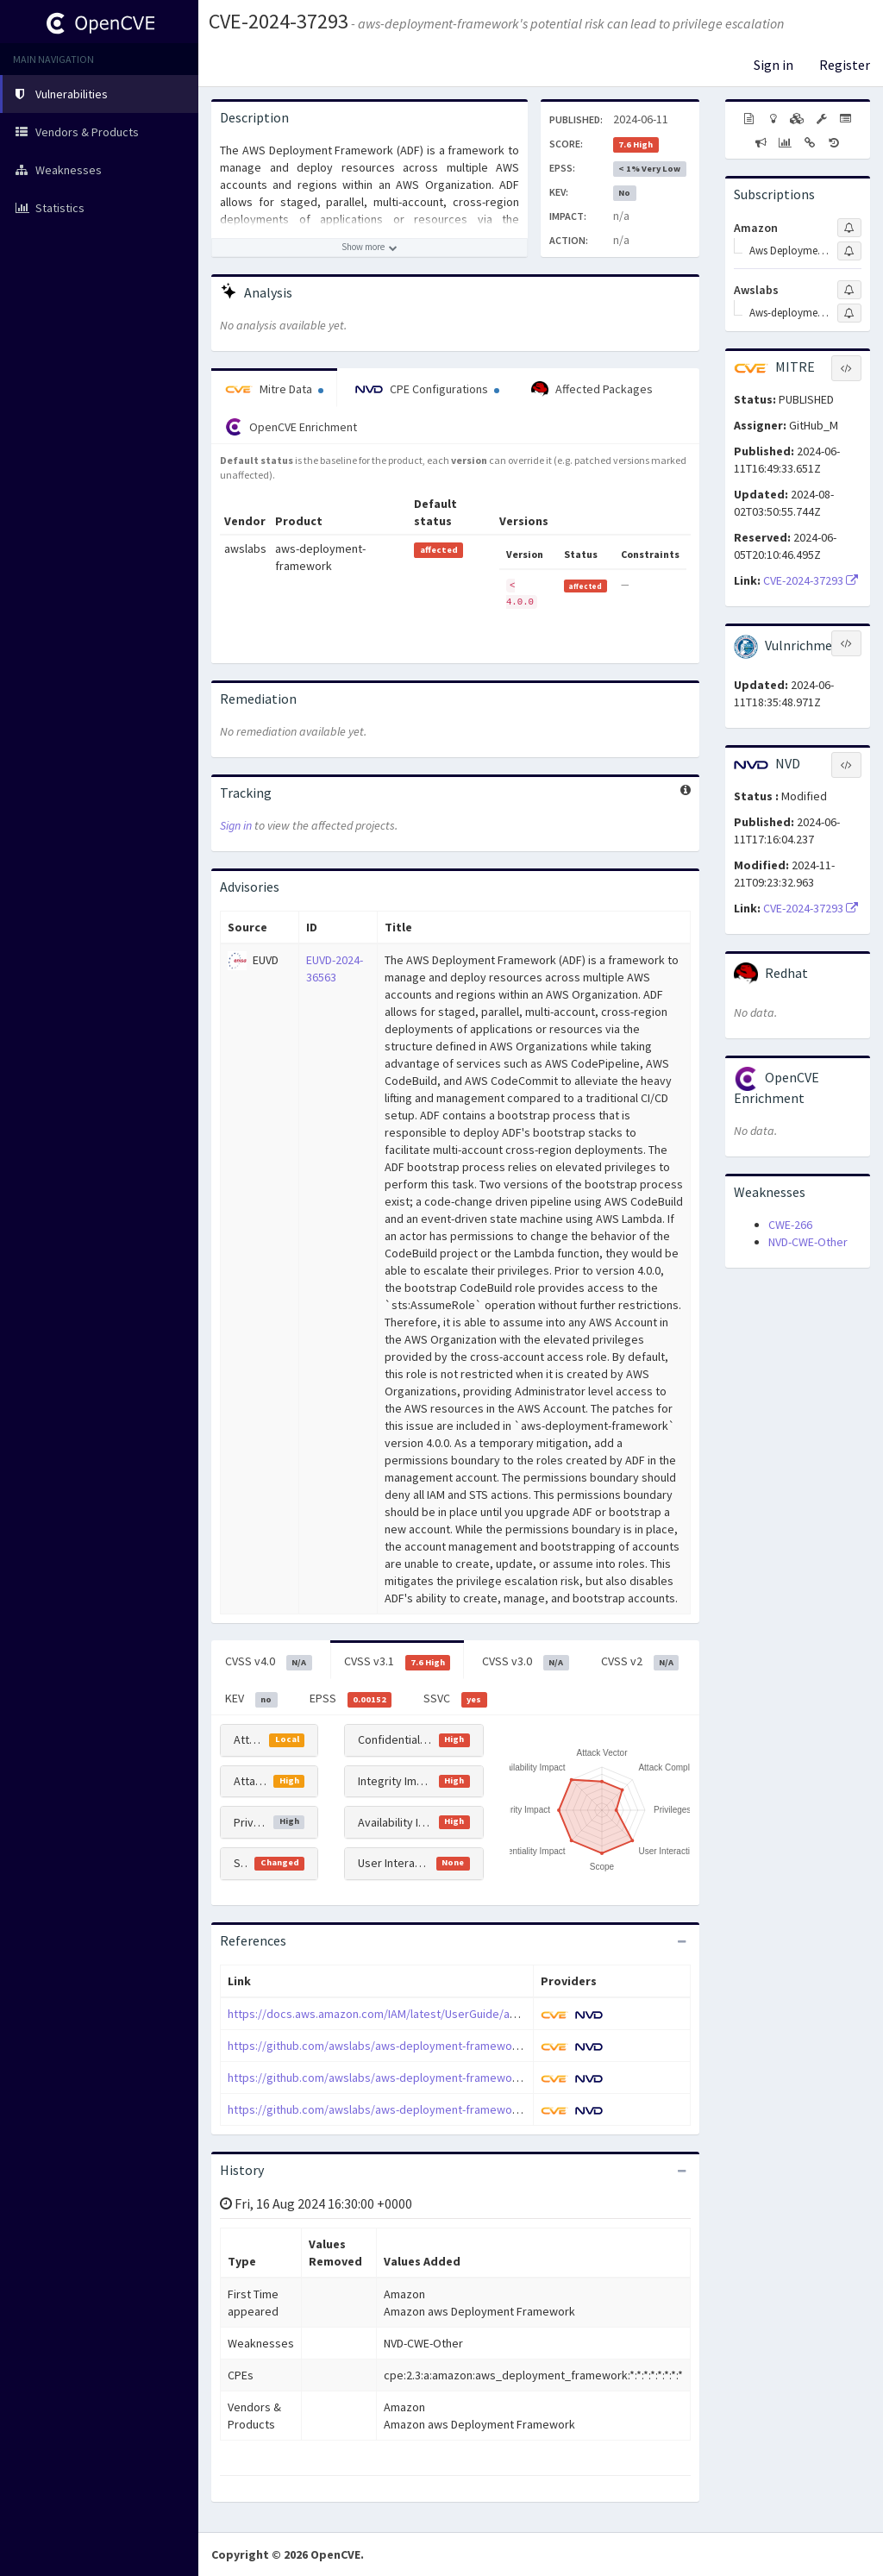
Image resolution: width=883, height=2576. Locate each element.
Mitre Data (274, 389)
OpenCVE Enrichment (291, 427)
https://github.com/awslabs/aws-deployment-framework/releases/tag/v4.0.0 (428, 2077)
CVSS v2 (640, 1661)
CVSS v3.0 (525, 1661)
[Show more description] (369, 247)
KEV (251, 1699)
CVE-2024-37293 (278, 21)
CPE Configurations (427, 389)
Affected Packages (592, 389)
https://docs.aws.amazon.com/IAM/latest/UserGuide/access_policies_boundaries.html (452, 2013)
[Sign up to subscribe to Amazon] (849, 227)
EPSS (351, 1699)
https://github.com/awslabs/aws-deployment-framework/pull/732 (397, 2045)
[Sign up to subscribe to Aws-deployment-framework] (849, 313)
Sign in (773, 64)
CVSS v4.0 (268, 1661)
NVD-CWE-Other (808, 1242)
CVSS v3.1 (397, 1661)
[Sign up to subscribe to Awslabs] (849, 289)
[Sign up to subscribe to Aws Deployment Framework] (849, 250)
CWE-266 (790, 1224)
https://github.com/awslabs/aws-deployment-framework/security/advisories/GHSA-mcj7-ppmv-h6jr (485, 2109)
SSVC (455, 1699)
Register (844, 64)
